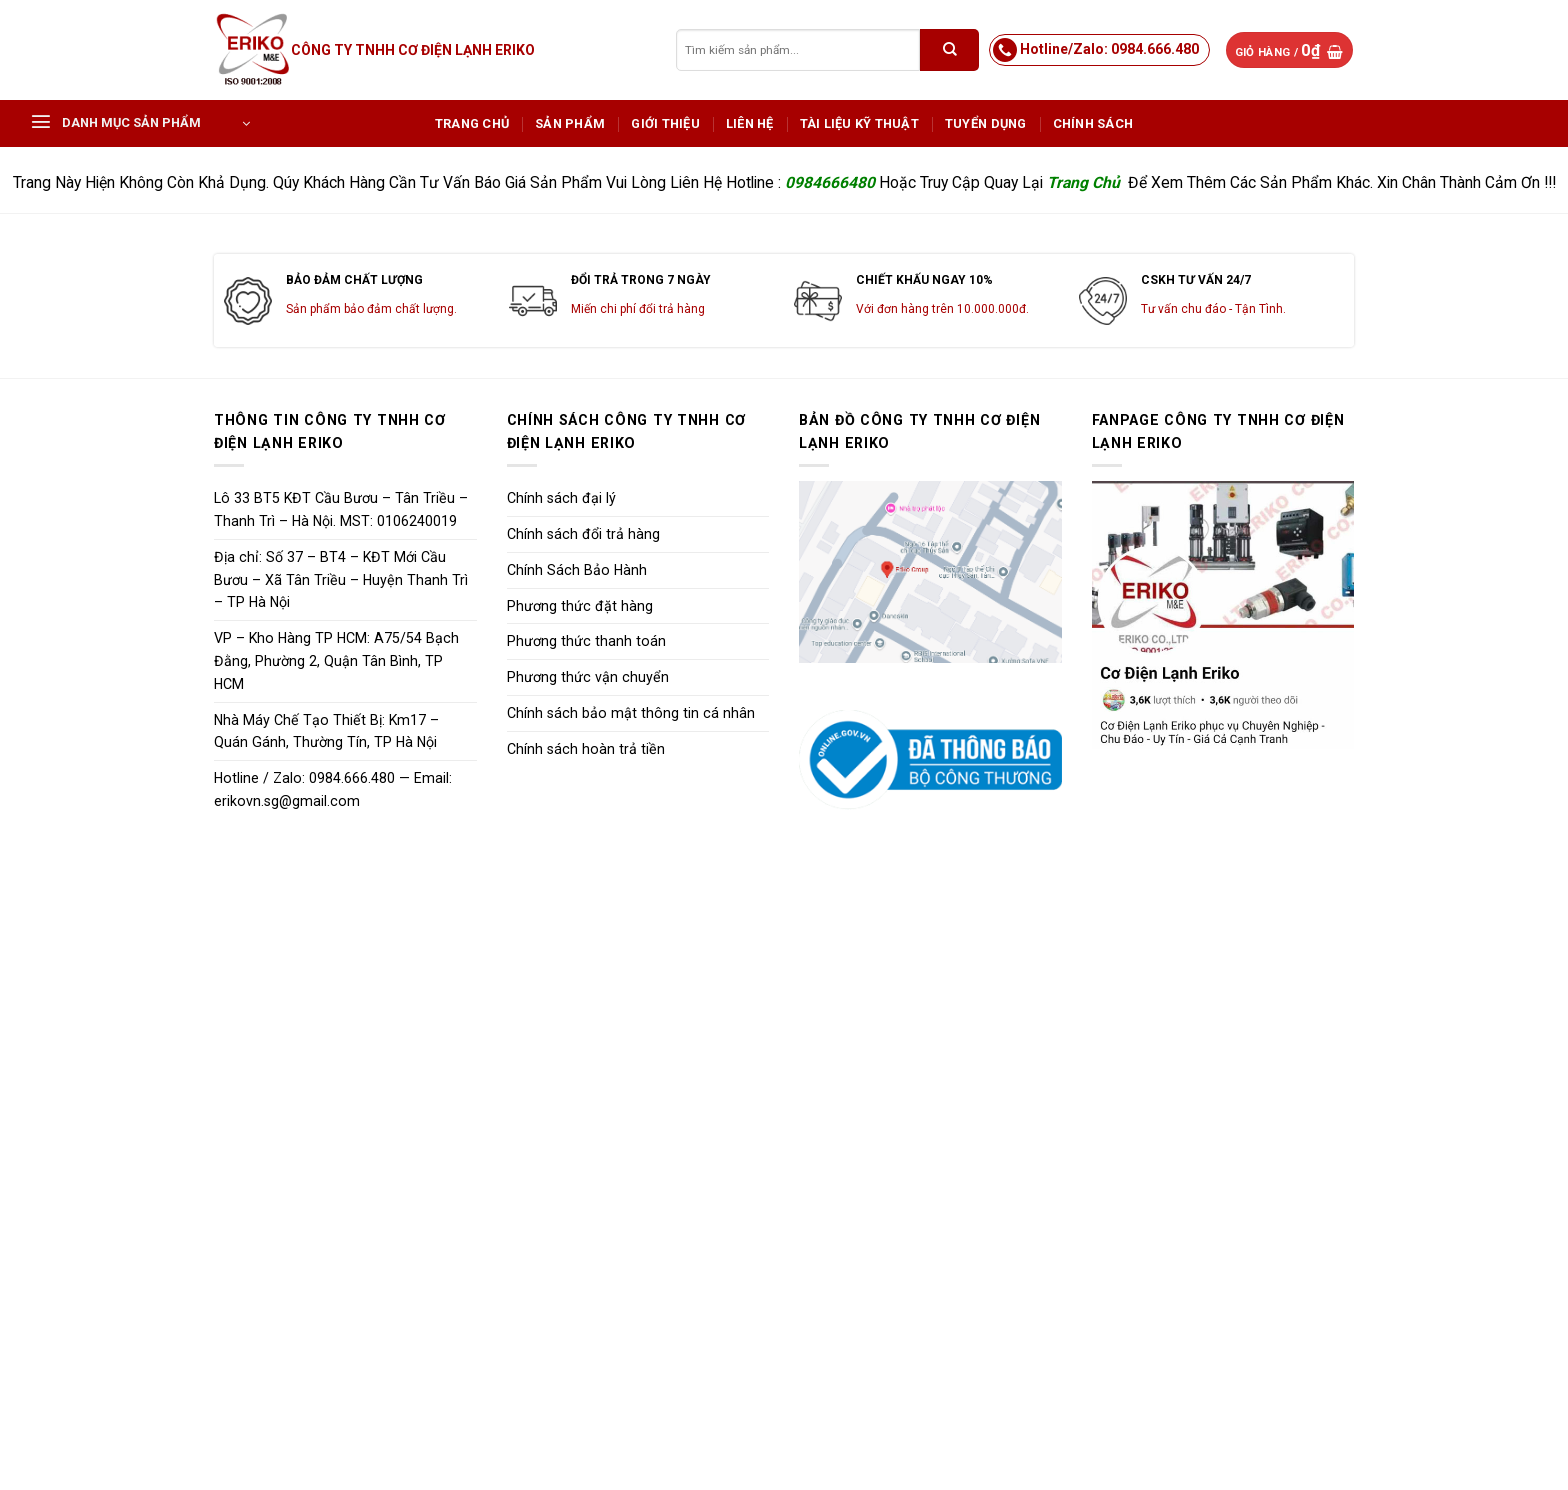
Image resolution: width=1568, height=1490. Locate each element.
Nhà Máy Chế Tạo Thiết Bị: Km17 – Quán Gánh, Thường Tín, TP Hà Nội (326, 731)
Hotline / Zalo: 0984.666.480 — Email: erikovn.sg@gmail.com (333, 789)
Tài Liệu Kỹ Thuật (859, 123)
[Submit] (949, 49)
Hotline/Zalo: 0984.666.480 (1109, 49)
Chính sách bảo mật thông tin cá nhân (631, 713)
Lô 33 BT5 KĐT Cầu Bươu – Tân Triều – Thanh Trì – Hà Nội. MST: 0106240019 (341, 509)
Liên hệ (750, 123)
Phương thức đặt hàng (580, 606)
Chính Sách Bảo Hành (577, 570)
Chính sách (1093, 123)
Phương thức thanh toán (586, 641)
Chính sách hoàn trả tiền (586, 749)
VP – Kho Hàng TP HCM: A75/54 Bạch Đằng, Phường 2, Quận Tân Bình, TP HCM (336, 661)
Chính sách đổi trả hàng (583, 534)
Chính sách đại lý (561, 498)
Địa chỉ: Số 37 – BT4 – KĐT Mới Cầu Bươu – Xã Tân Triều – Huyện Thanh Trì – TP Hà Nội (341, 580)
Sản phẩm (570, 123)
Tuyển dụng (986, 123)
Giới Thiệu (665, 123)
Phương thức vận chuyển (588, 677)
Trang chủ (472, 123)
